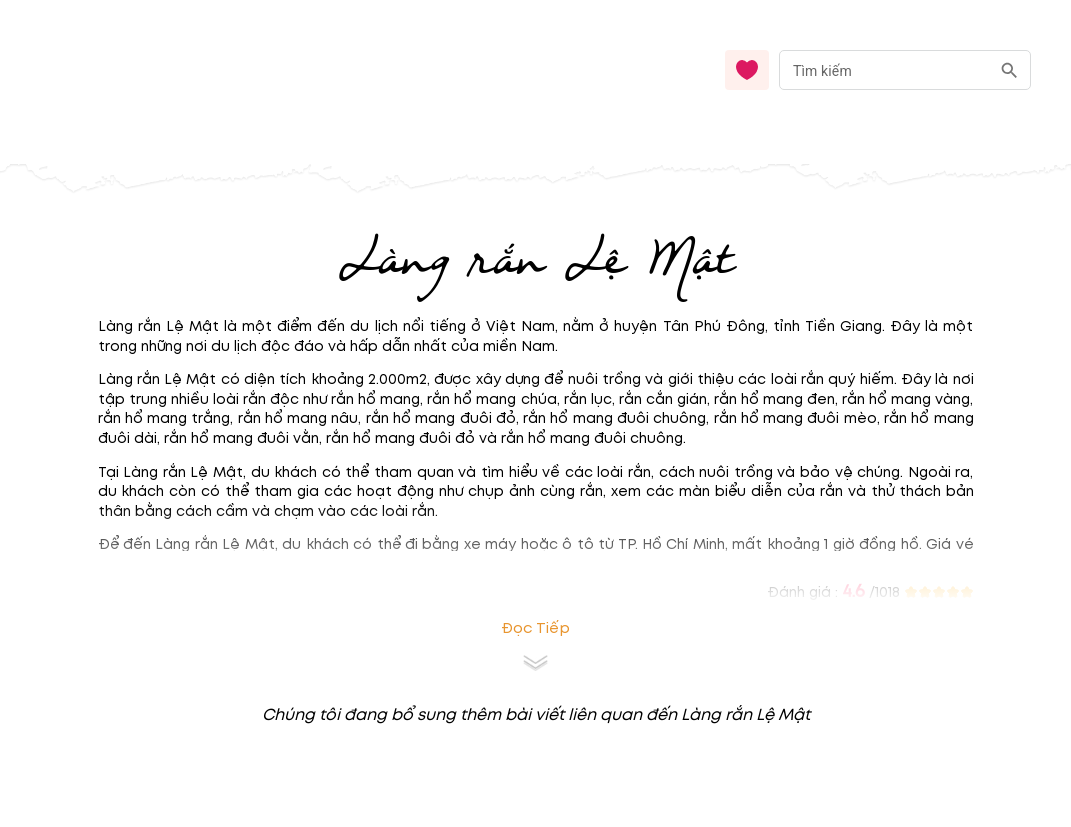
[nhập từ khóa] (884, 69)
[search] (1009, 70)
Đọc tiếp (535, 628)
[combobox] (905, 70)
